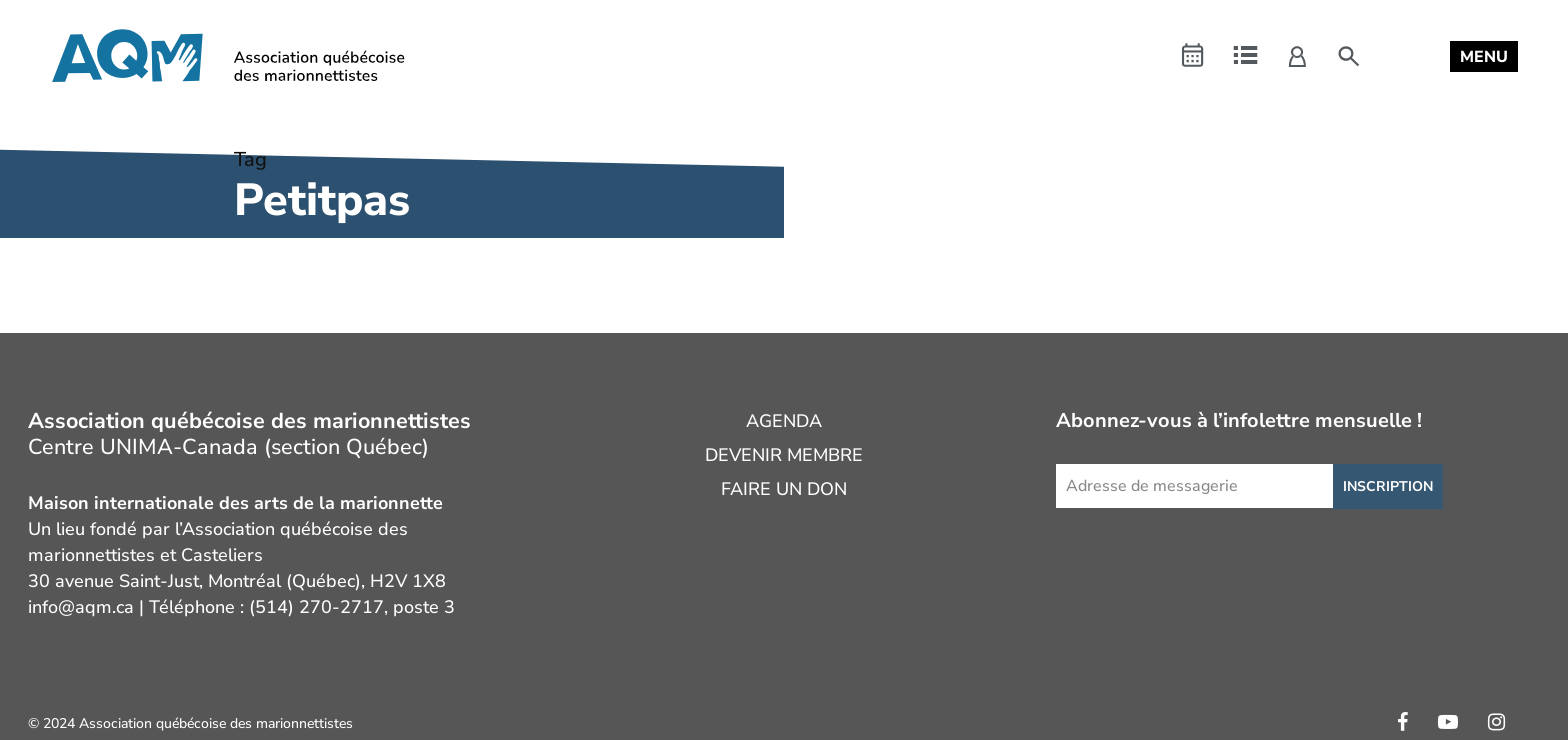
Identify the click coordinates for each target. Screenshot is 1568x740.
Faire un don (784, 489)
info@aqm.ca (81, 607)
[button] (1484, 56)
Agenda (784, 421)
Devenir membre (784, 455)
